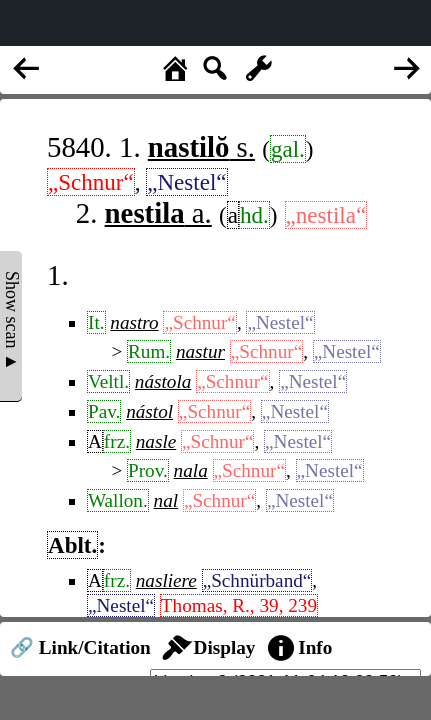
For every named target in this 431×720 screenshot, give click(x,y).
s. (201, 147)
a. (158, 213)
